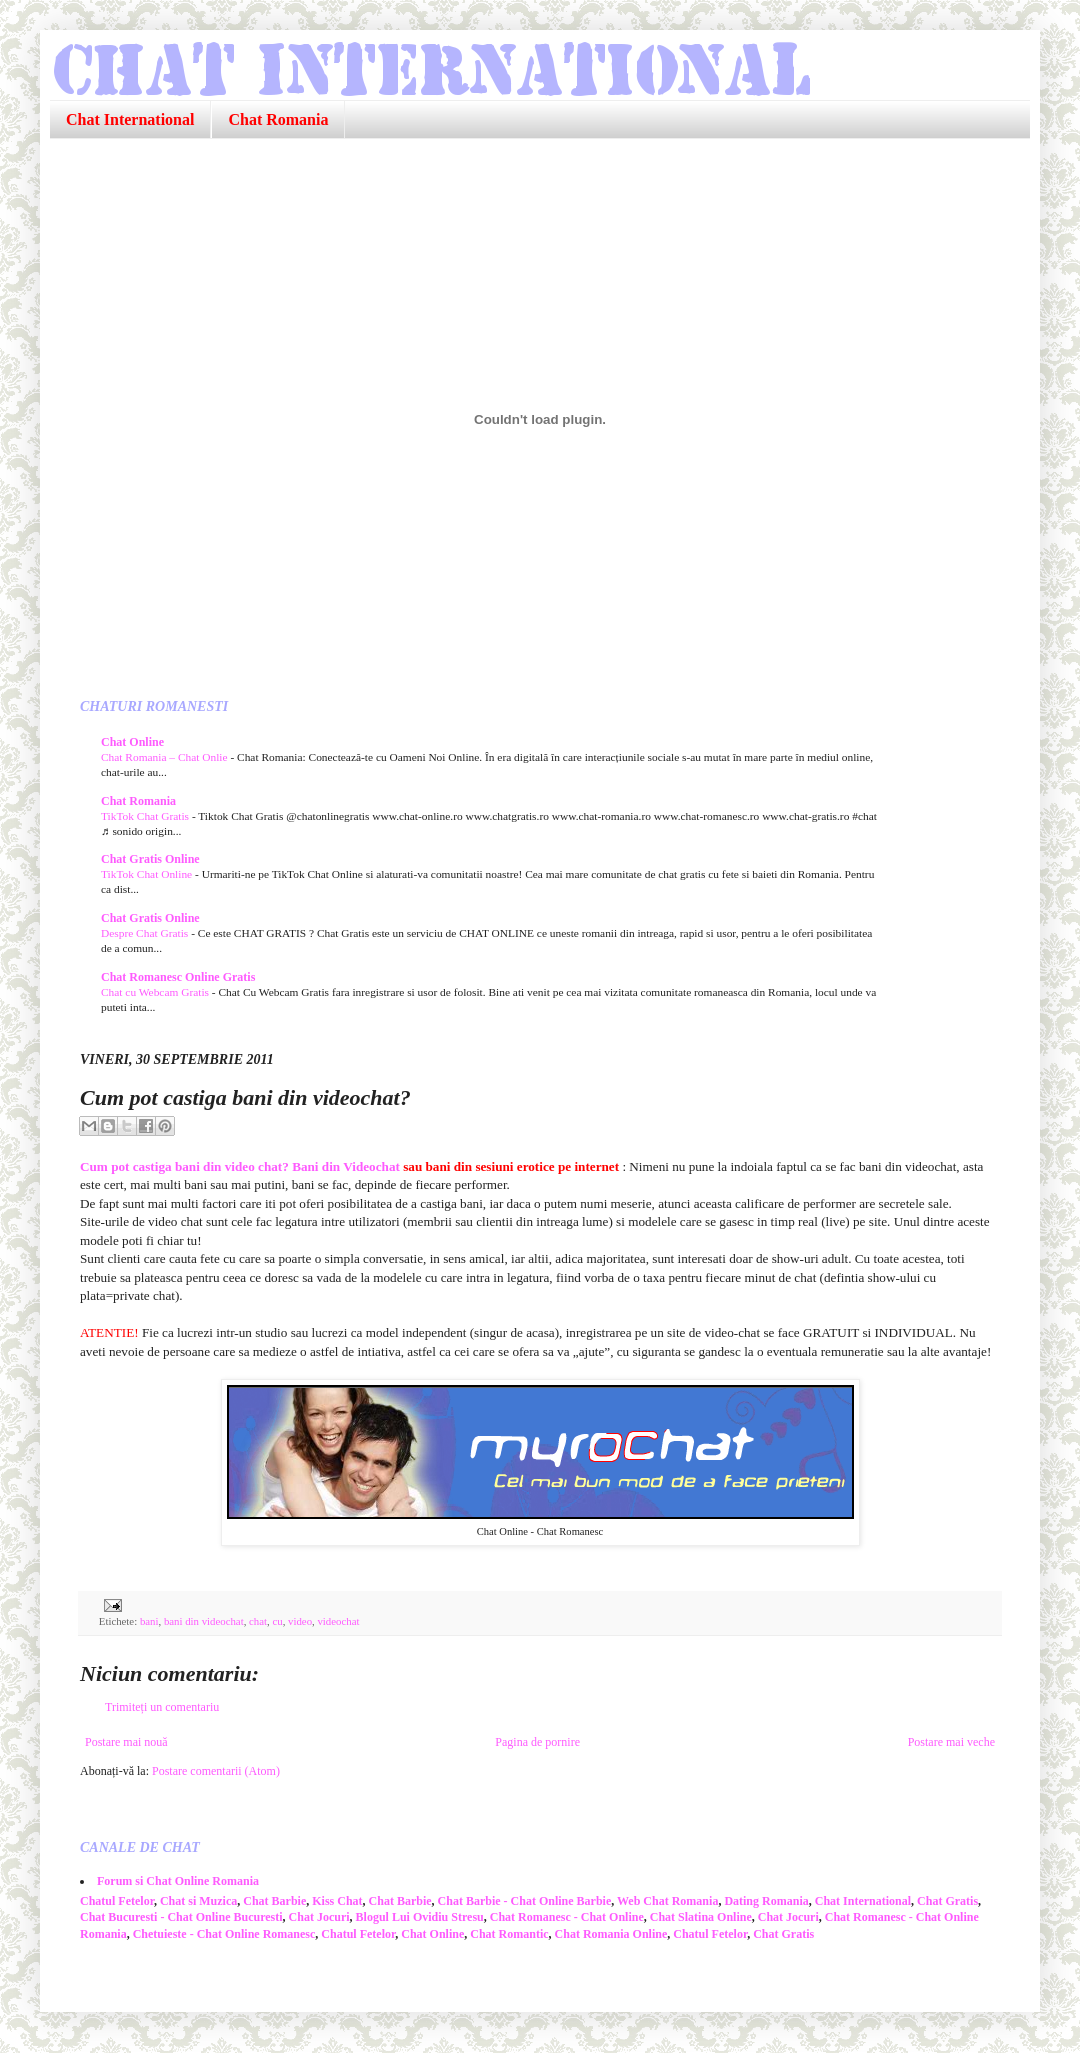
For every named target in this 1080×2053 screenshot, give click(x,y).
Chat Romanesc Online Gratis (178, 977)
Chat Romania (278, 119)
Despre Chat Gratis (146, 933)
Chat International (130, 119)
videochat (338, 1621)
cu (277, 1621)
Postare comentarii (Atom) (216, 1771)
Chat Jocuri (319, 1917)
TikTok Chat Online (148, 874)
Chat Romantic (509, 1934)
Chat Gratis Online (150, 859)
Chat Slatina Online (701, 1917)
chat (258, 1621)
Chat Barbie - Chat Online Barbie (525, 1901)
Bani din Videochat (346, 1166)
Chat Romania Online (611, 1934)
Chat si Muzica (198, 1901)
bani (149, 1621)
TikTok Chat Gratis (146, 816)
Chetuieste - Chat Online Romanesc (224, 1934)
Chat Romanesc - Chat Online (567, 1917)
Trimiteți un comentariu (162, 1707)
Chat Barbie (274, 1901)
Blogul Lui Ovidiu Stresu (420, 1917)
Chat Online (132, 742)
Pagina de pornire (537, 1742)
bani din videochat (204, 1621)
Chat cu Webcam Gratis (156, 992)
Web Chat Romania (667, 1901)
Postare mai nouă (126, 1742)
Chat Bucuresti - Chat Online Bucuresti (181, 1917)
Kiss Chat (337, 1901)
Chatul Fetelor (117, 1901)
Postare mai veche (951, 1742)
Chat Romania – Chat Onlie (165, 757)
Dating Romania (766, 1901)
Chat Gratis (947, 1901)
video (300, 1621)
